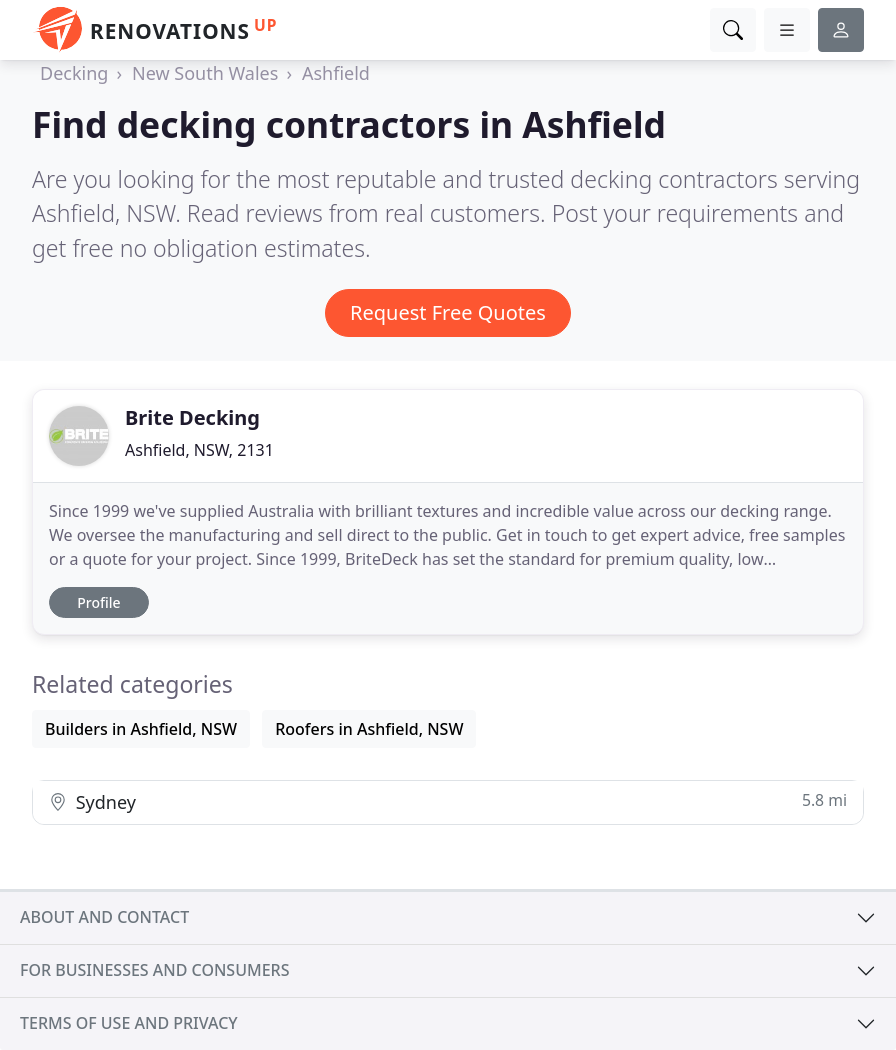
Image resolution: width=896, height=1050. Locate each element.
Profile (98, 602)
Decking (74, 73)
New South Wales (205, 73)
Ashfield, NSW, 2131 (199, 450)
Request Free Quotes (448, 312)
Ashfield (336, 73)
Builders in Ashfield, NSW (141, 729)
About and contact (104, 917)
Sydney (448, 801)
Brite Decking (192, 417)
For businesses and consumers (154, 970)
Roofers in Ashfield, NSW (369, 729)
